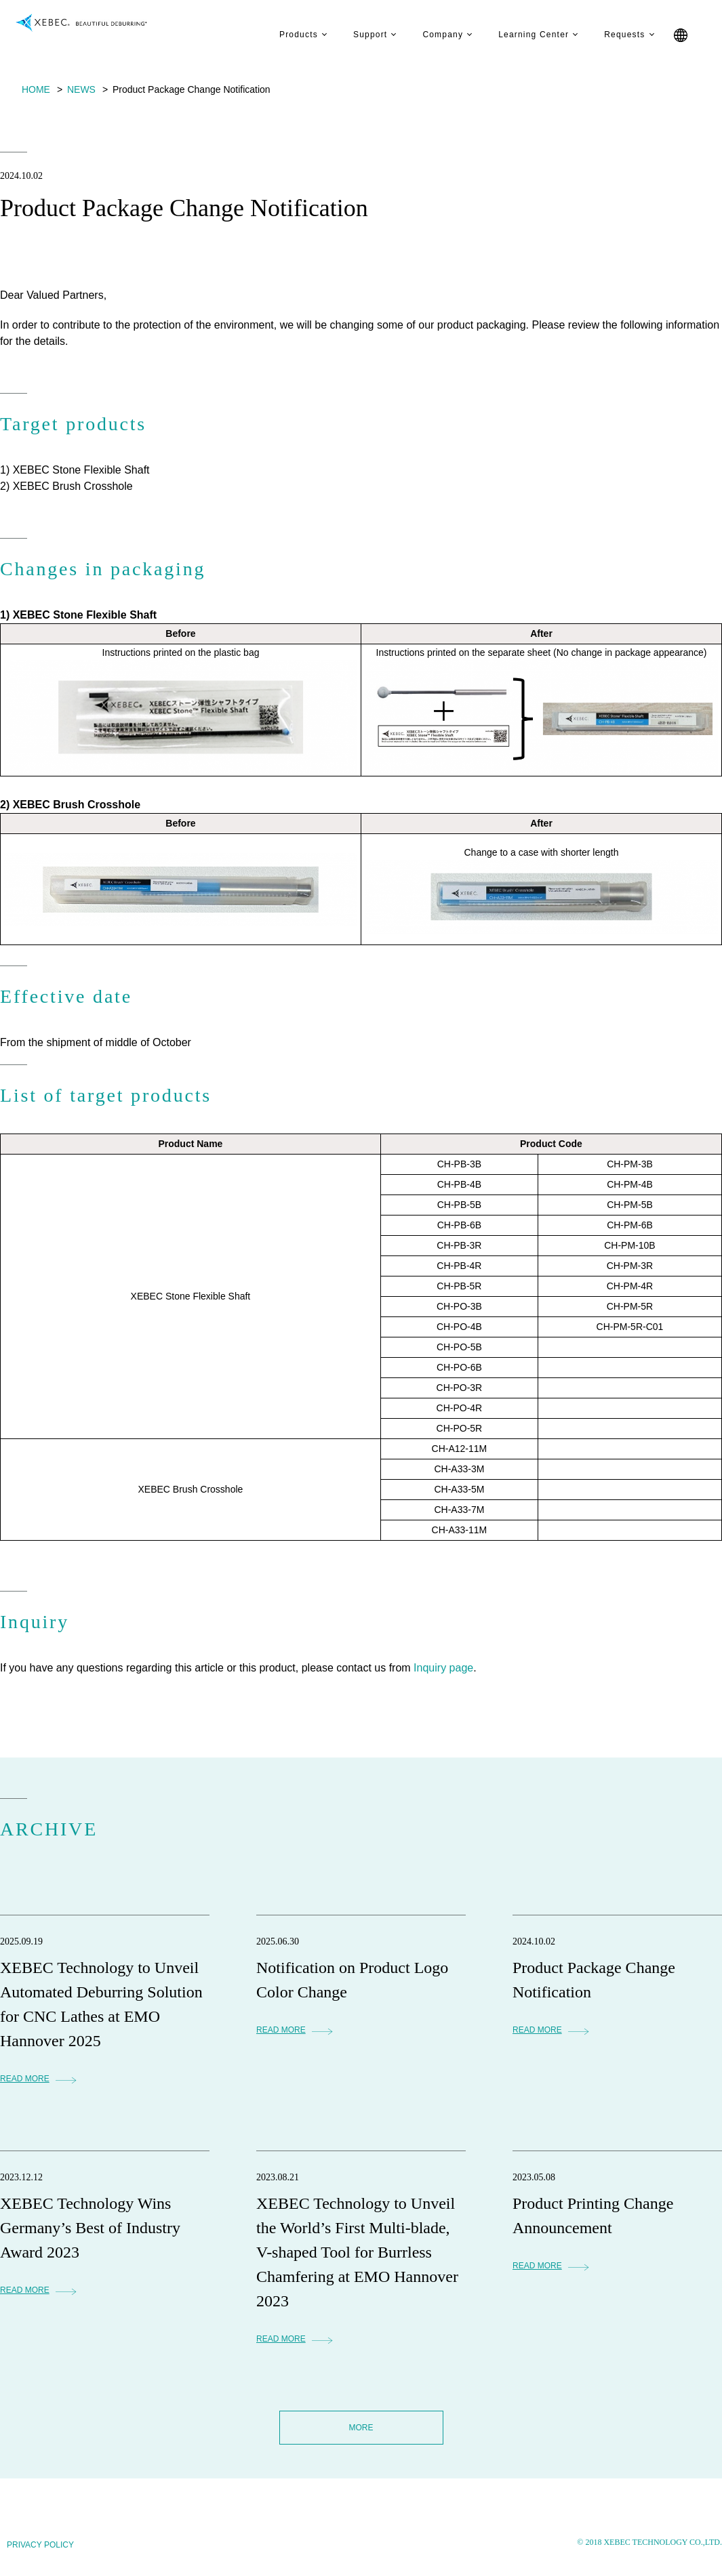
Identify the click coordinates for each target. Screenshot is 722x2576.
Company (429, 34)
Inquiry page (443, 1668)
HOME (36, 89)
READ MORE (24, 2078)
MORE (361, 2427)
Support (357, 34)
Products (285, 34)
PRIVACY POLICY (40, 2545)
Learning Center (520, 34)
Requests (611, 34)
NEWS (81, 89)
